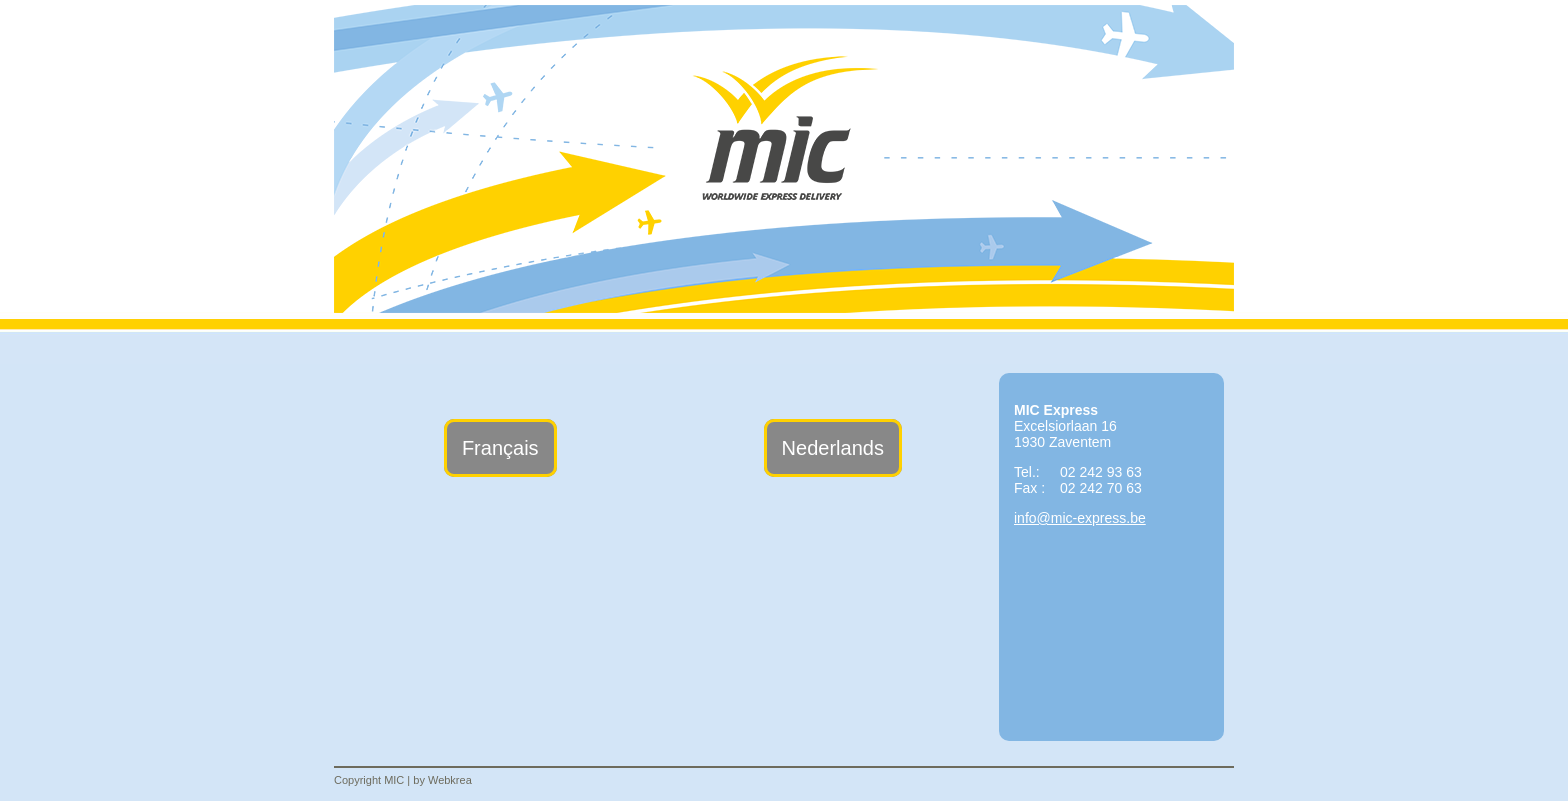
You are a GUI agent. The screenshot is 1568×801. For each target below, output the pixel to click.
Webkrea (450, 780)
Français (500, 448)
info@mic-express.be (1080, 518)
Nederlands (833, 448)
